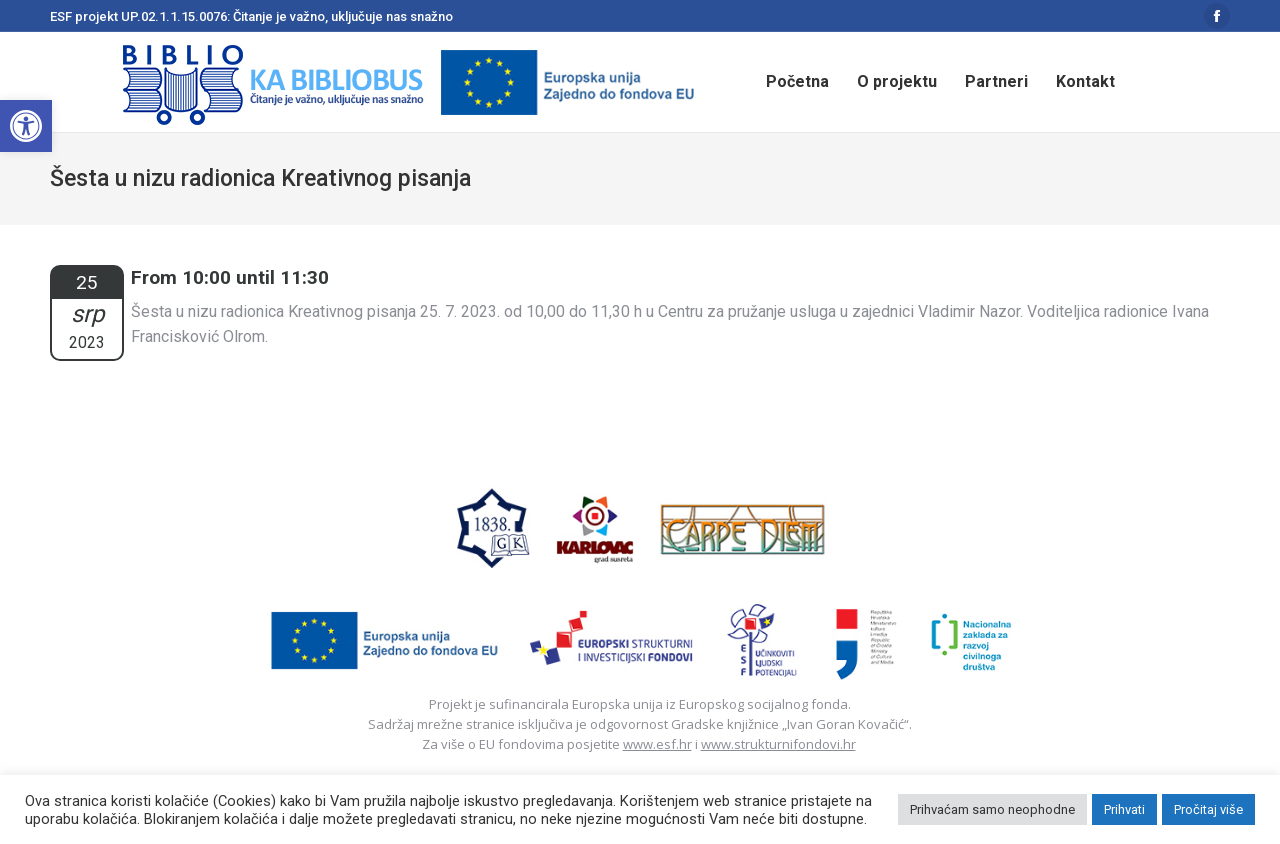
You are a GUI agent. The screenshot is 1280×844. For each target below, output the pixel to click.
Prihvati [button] (1124, 809)
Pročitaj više (1208, 809)
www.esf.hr (657, 744)
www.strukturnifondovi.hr (778, 744)
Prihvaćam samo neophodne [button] (992, 809)
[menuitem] (797, 82)
